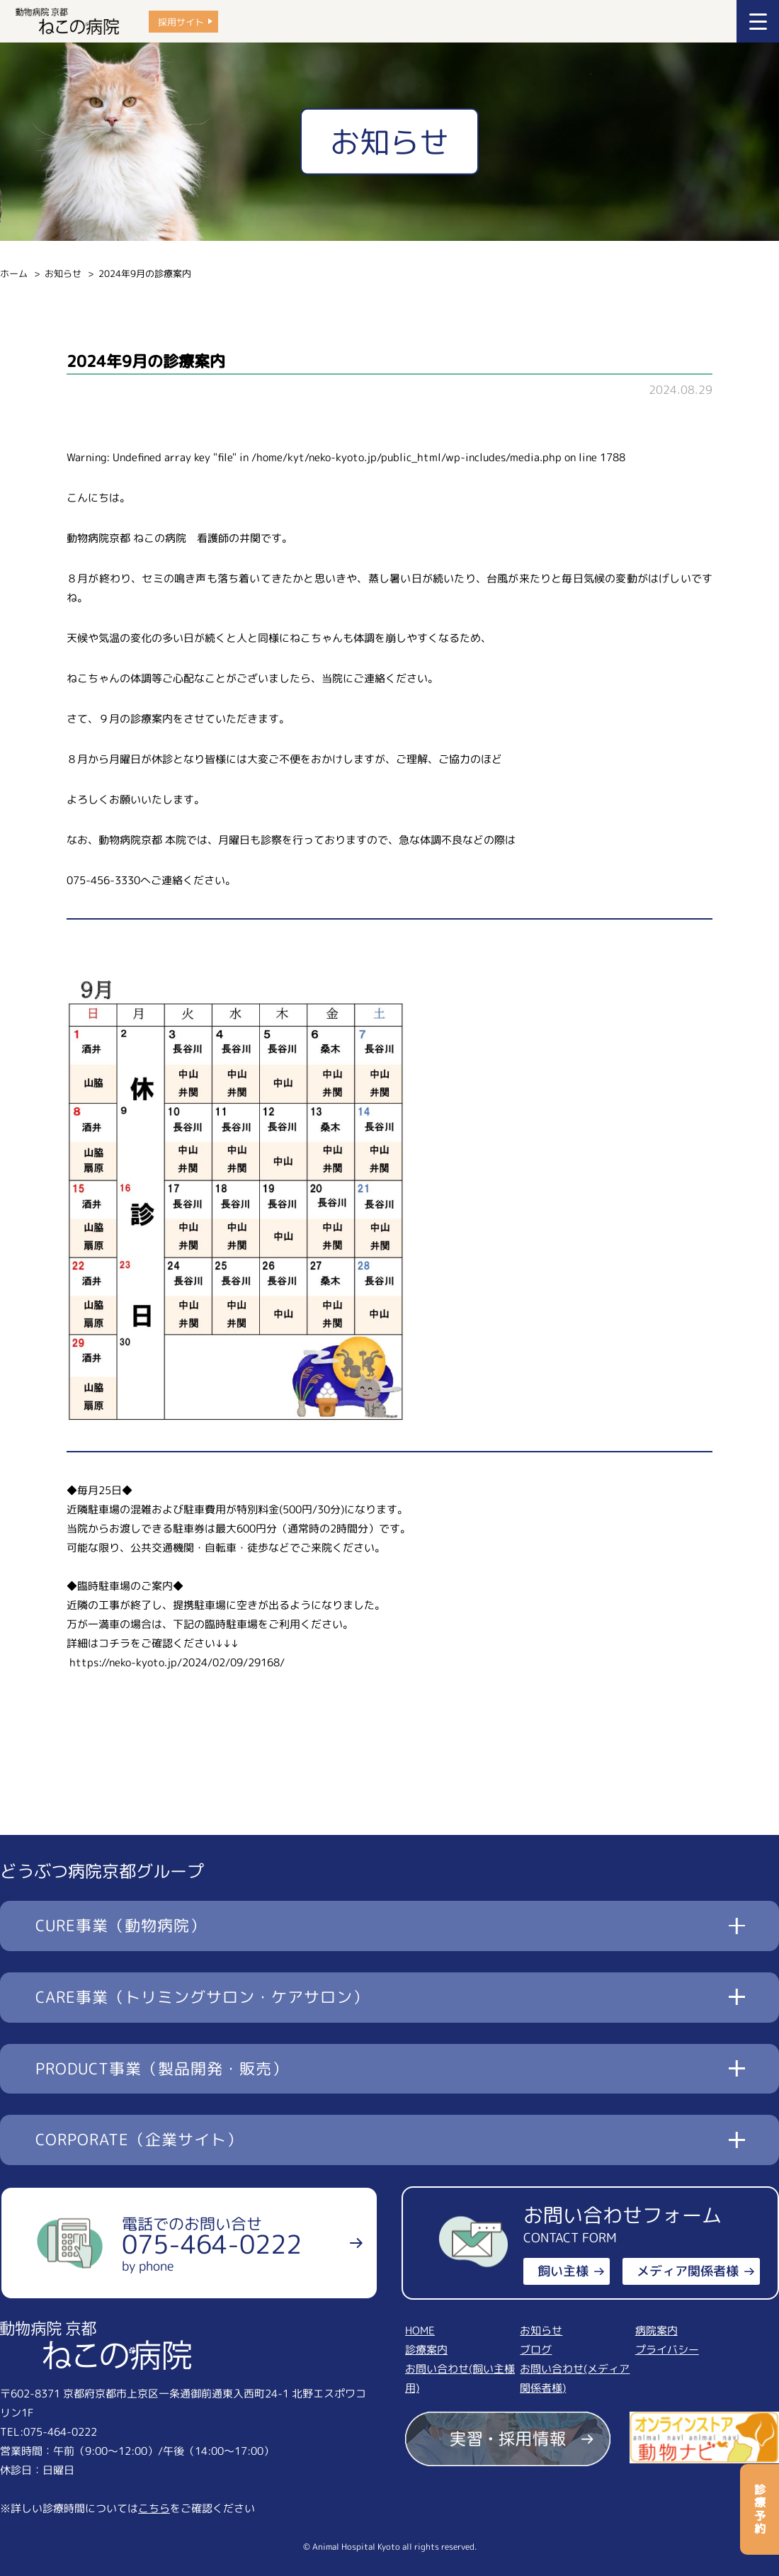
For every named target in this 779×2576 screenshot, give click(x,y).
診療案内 (426, 2349)
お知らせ (63, 273)
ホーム (14, 273)
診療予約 (760, 2509)
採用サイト (181, 21)
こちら (154, 2508)
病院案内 (656, 2330)
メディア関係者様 (688, 2271)
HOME (420, 2330)
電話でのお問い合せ (212, 2244)
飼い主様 (563, 2271)
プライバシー (667, 2349)
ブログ (536, 2349)
